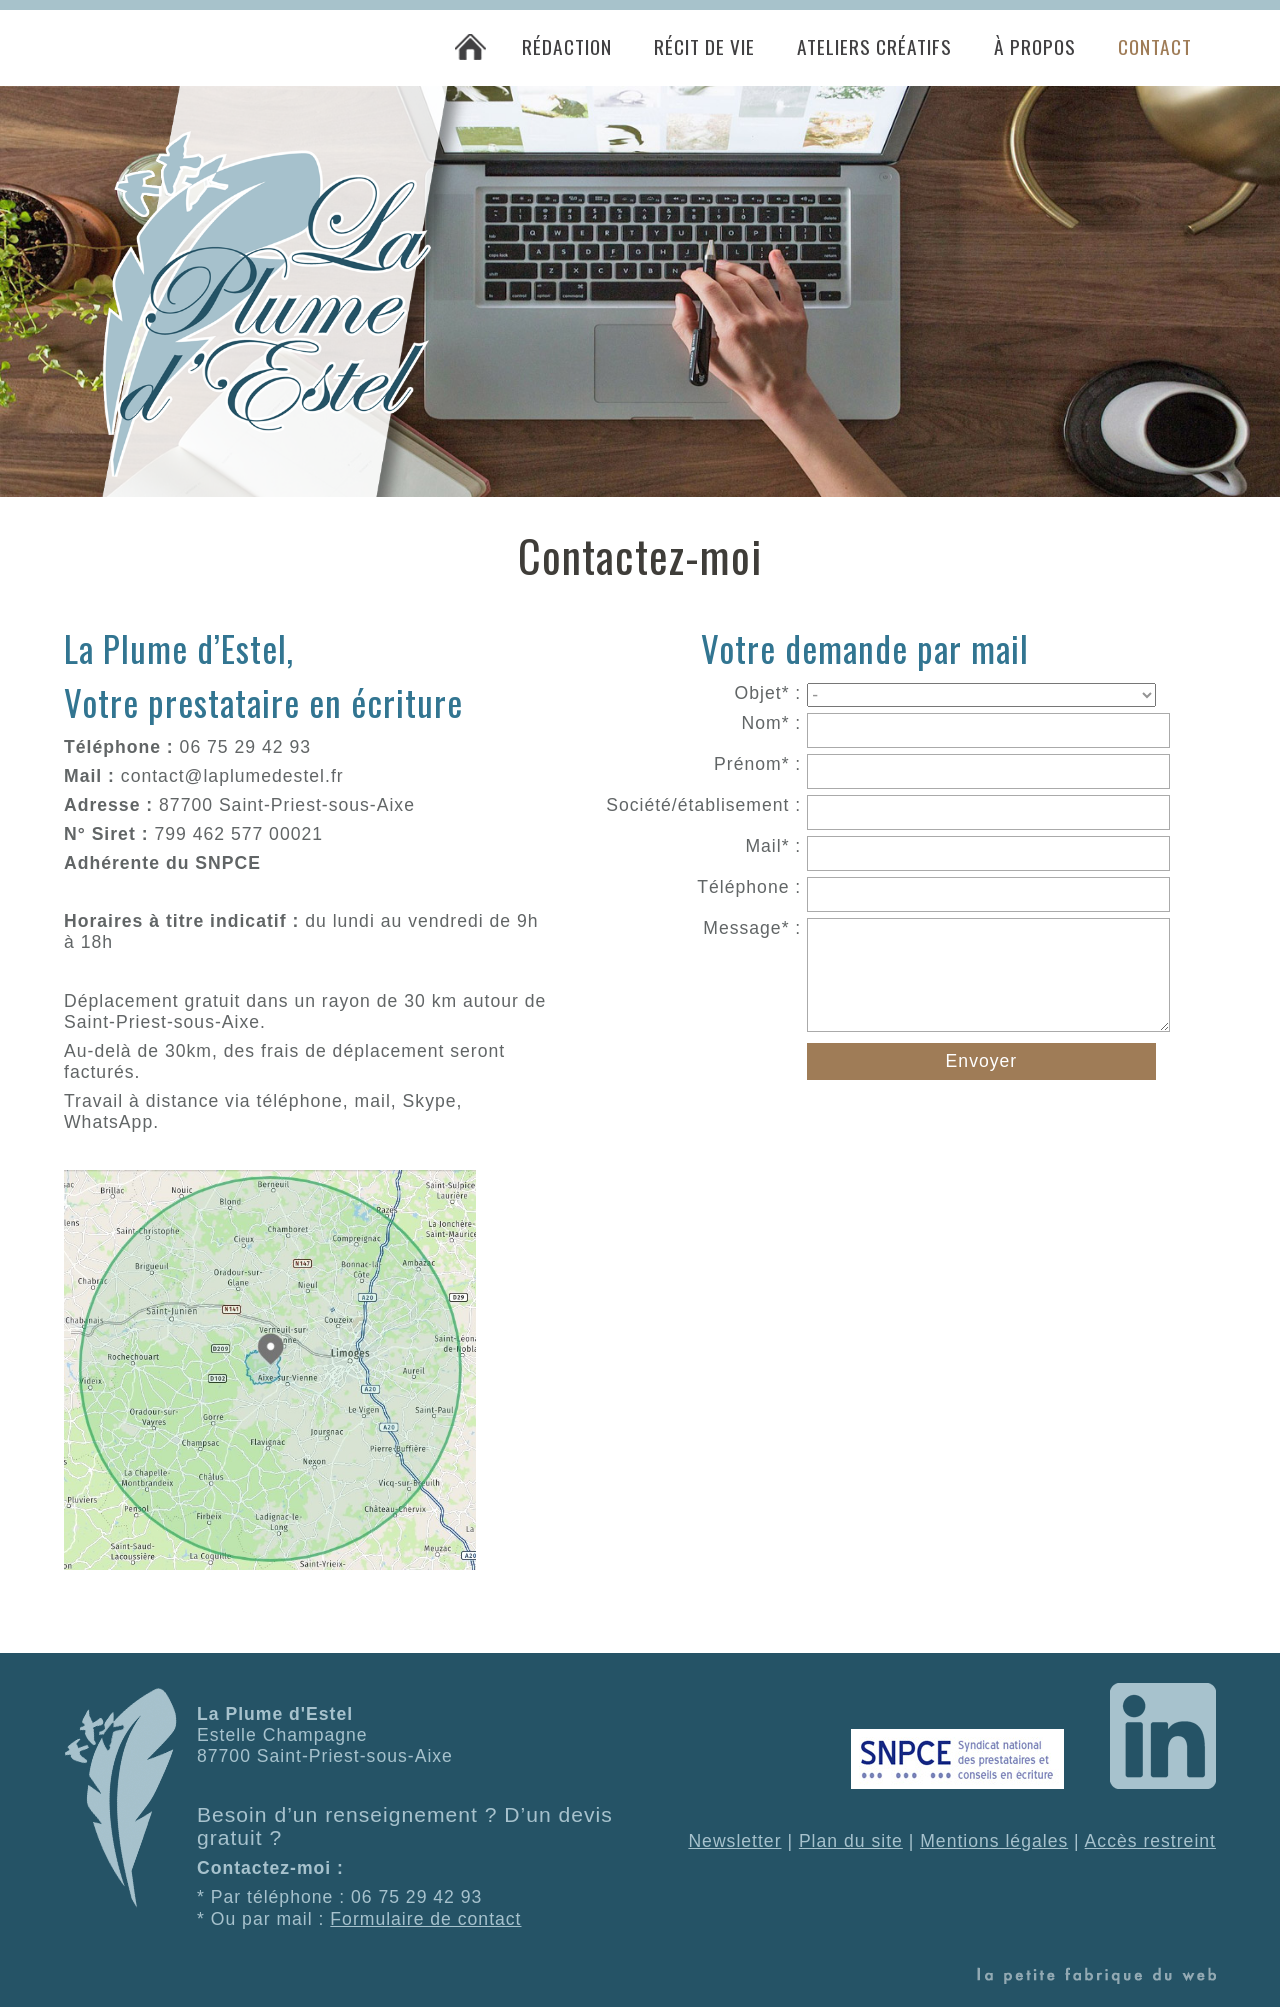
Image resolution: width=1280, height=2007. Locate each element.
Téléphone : (749, 887)
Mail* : (773, 846)
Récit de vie (704, 46)
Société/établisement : (703, 805)
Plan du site (851, 1841)
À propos (1035, 46)
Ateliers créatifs (874, 46)
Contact (1155, 46)
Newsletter (734, 1841)
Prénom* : (757, 764)
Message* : (752, 928)
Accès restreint (1150, 1841)
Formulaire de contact (425, 1919)
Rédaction (567, 46)
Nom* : (771, 723)
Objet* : (768, 693)
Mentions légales (994, 1841)
